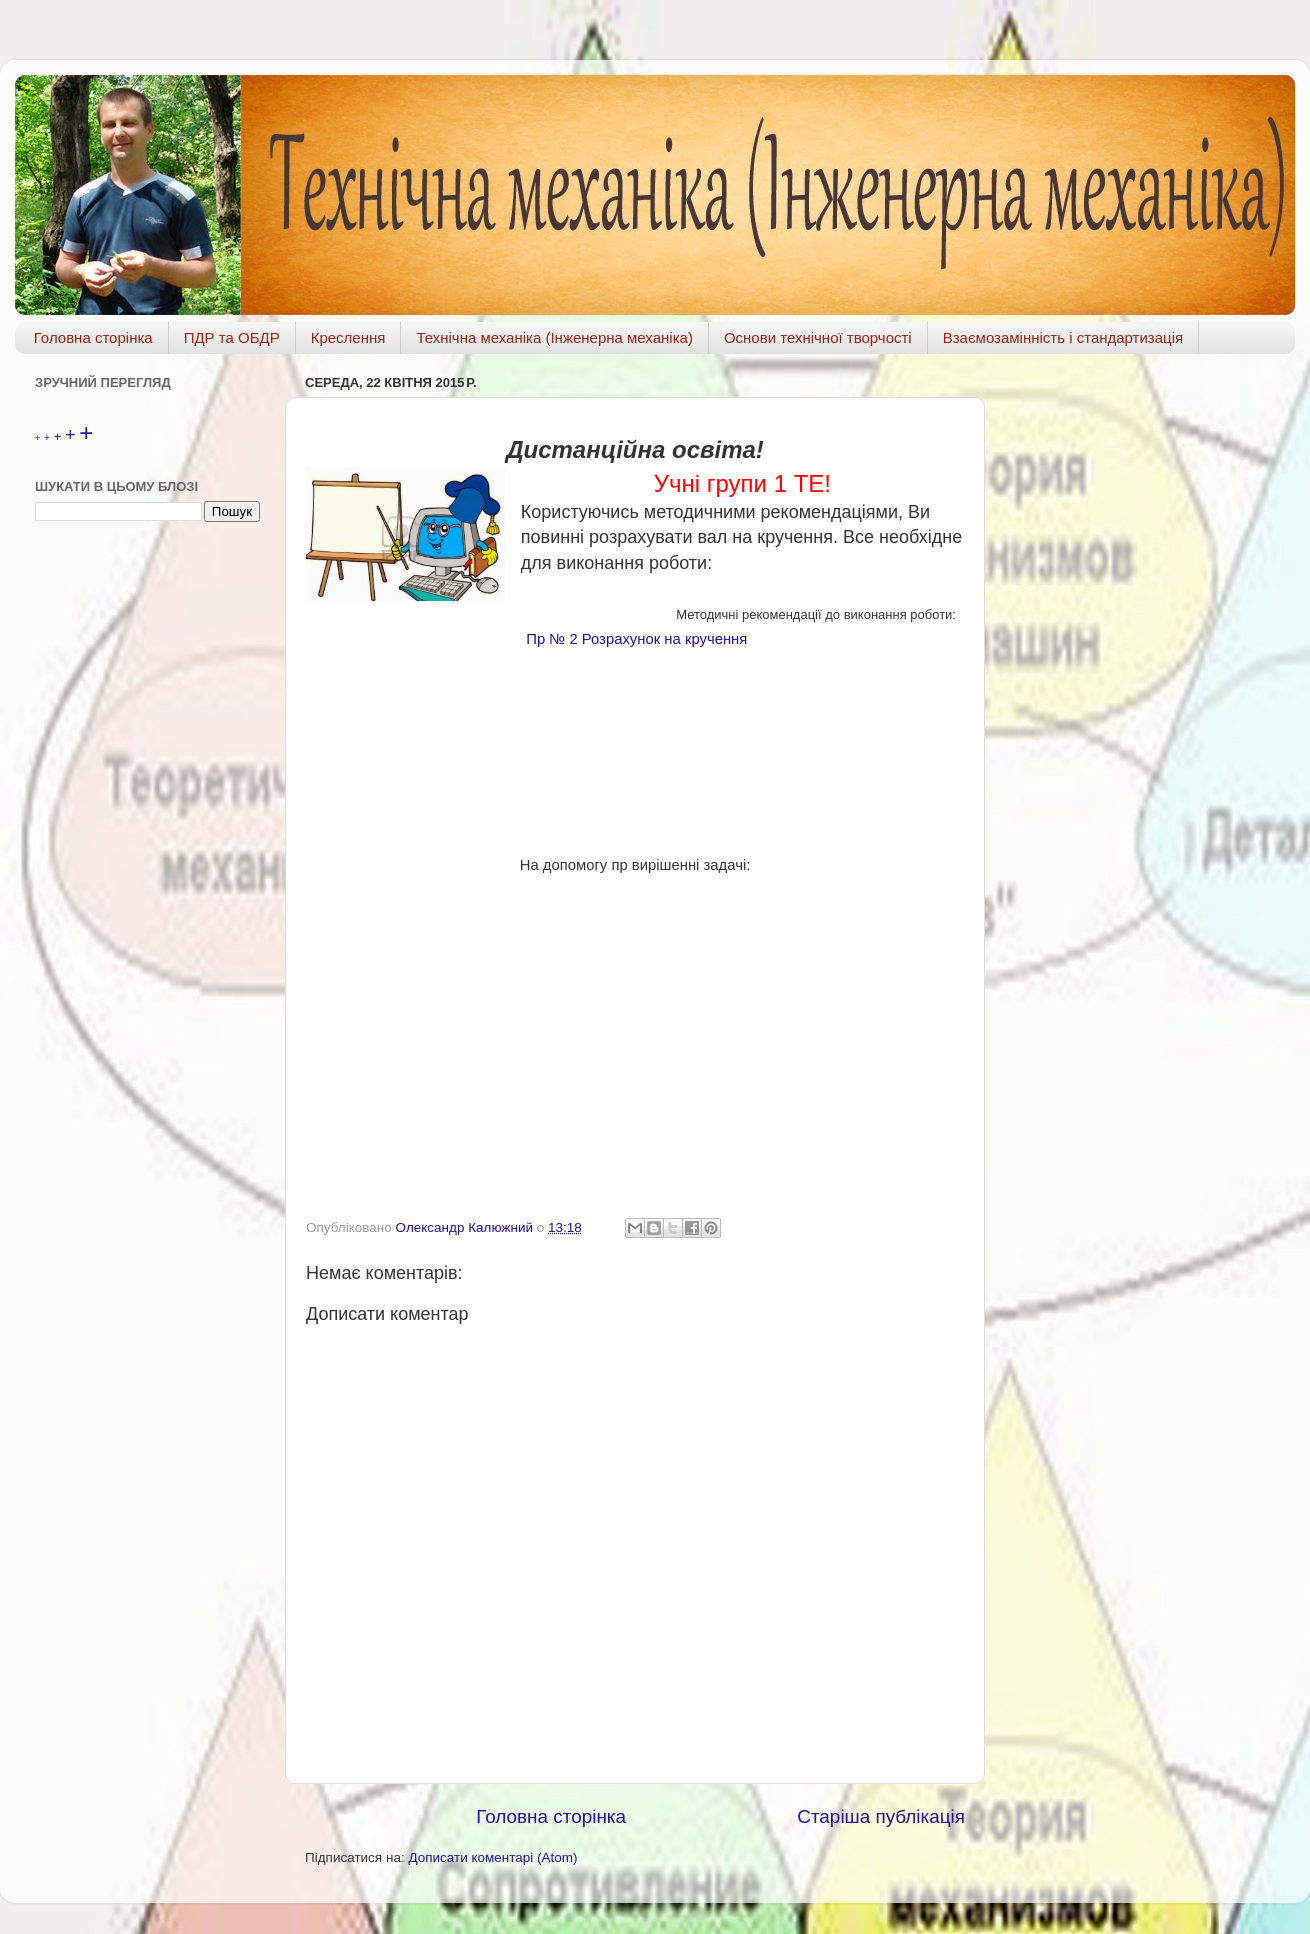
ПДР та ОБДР (232, 337)
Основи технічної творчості (818, 337)
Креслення (348, 337)
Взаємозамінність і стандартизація (1063, 337)
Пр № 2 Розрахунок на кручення (636, 639)
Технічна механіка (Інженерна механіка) (554, 337)
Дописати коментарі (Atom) (492, 1857)
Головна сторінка (93, 337)
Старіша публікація (881, 1816)
